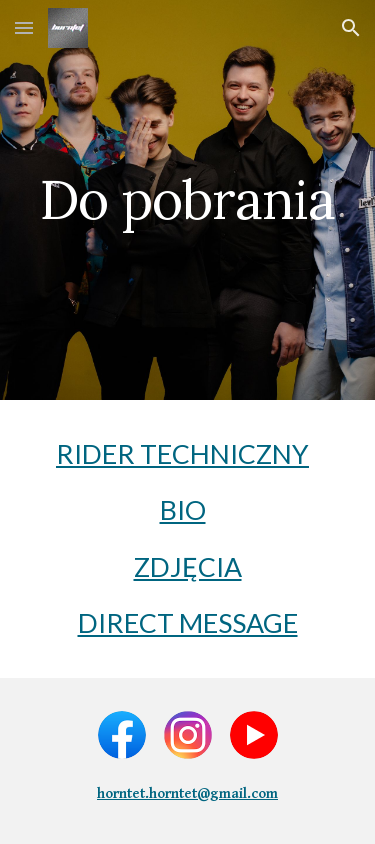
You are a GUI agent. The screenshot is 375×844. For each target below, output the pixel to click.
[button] (24, 27)
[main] (188, 199)
